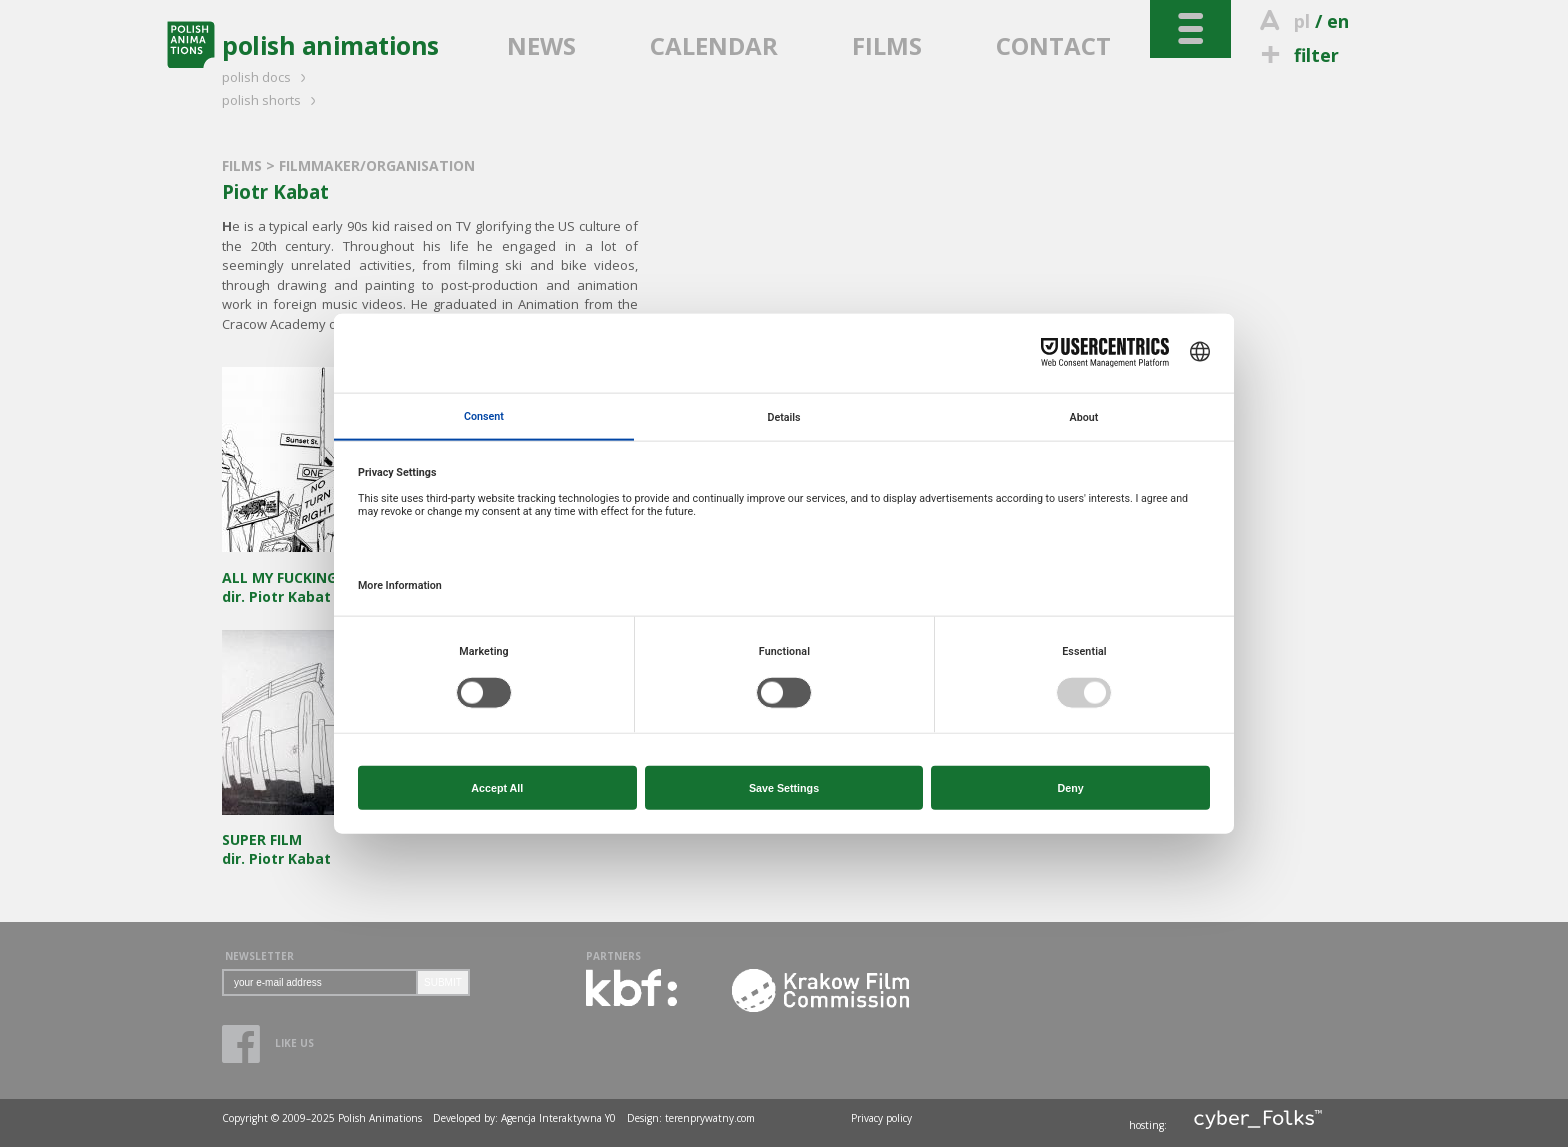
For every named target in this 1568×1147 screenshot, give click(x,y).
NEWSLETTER (259, 956)
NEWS (541, 45)
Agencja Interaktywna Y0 (558, 1118)
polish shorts (272, 100)
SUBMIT (443, 982)
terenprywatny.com (710, 1118)
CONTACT (1053, 45)
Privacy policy (881, 1118)
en (1338, 21)
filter (1297, 55)
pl (1302, 21)
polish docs (267, 77)
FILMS (887, 45)
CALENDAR (714, 45)
